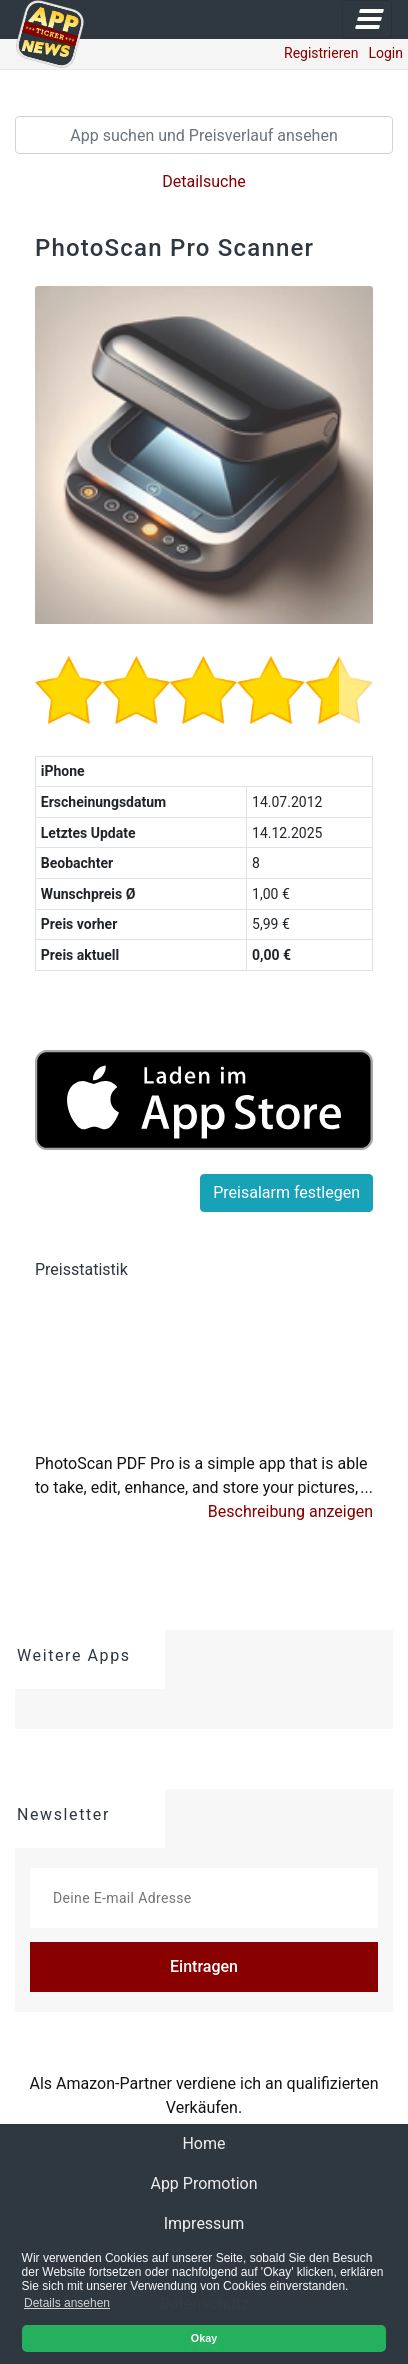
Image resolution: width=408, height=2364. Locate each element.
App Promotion (203, 2183)
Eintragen (204, 1966)
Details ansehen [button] (67, 2303)
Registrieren (321, 53)
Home (219, 2142)
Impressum (204, 2223)
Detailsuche (203, 181)
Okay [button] (204, 2338)
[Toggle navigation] (367, 19)
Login (385, 53)
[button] (290, 1512)
